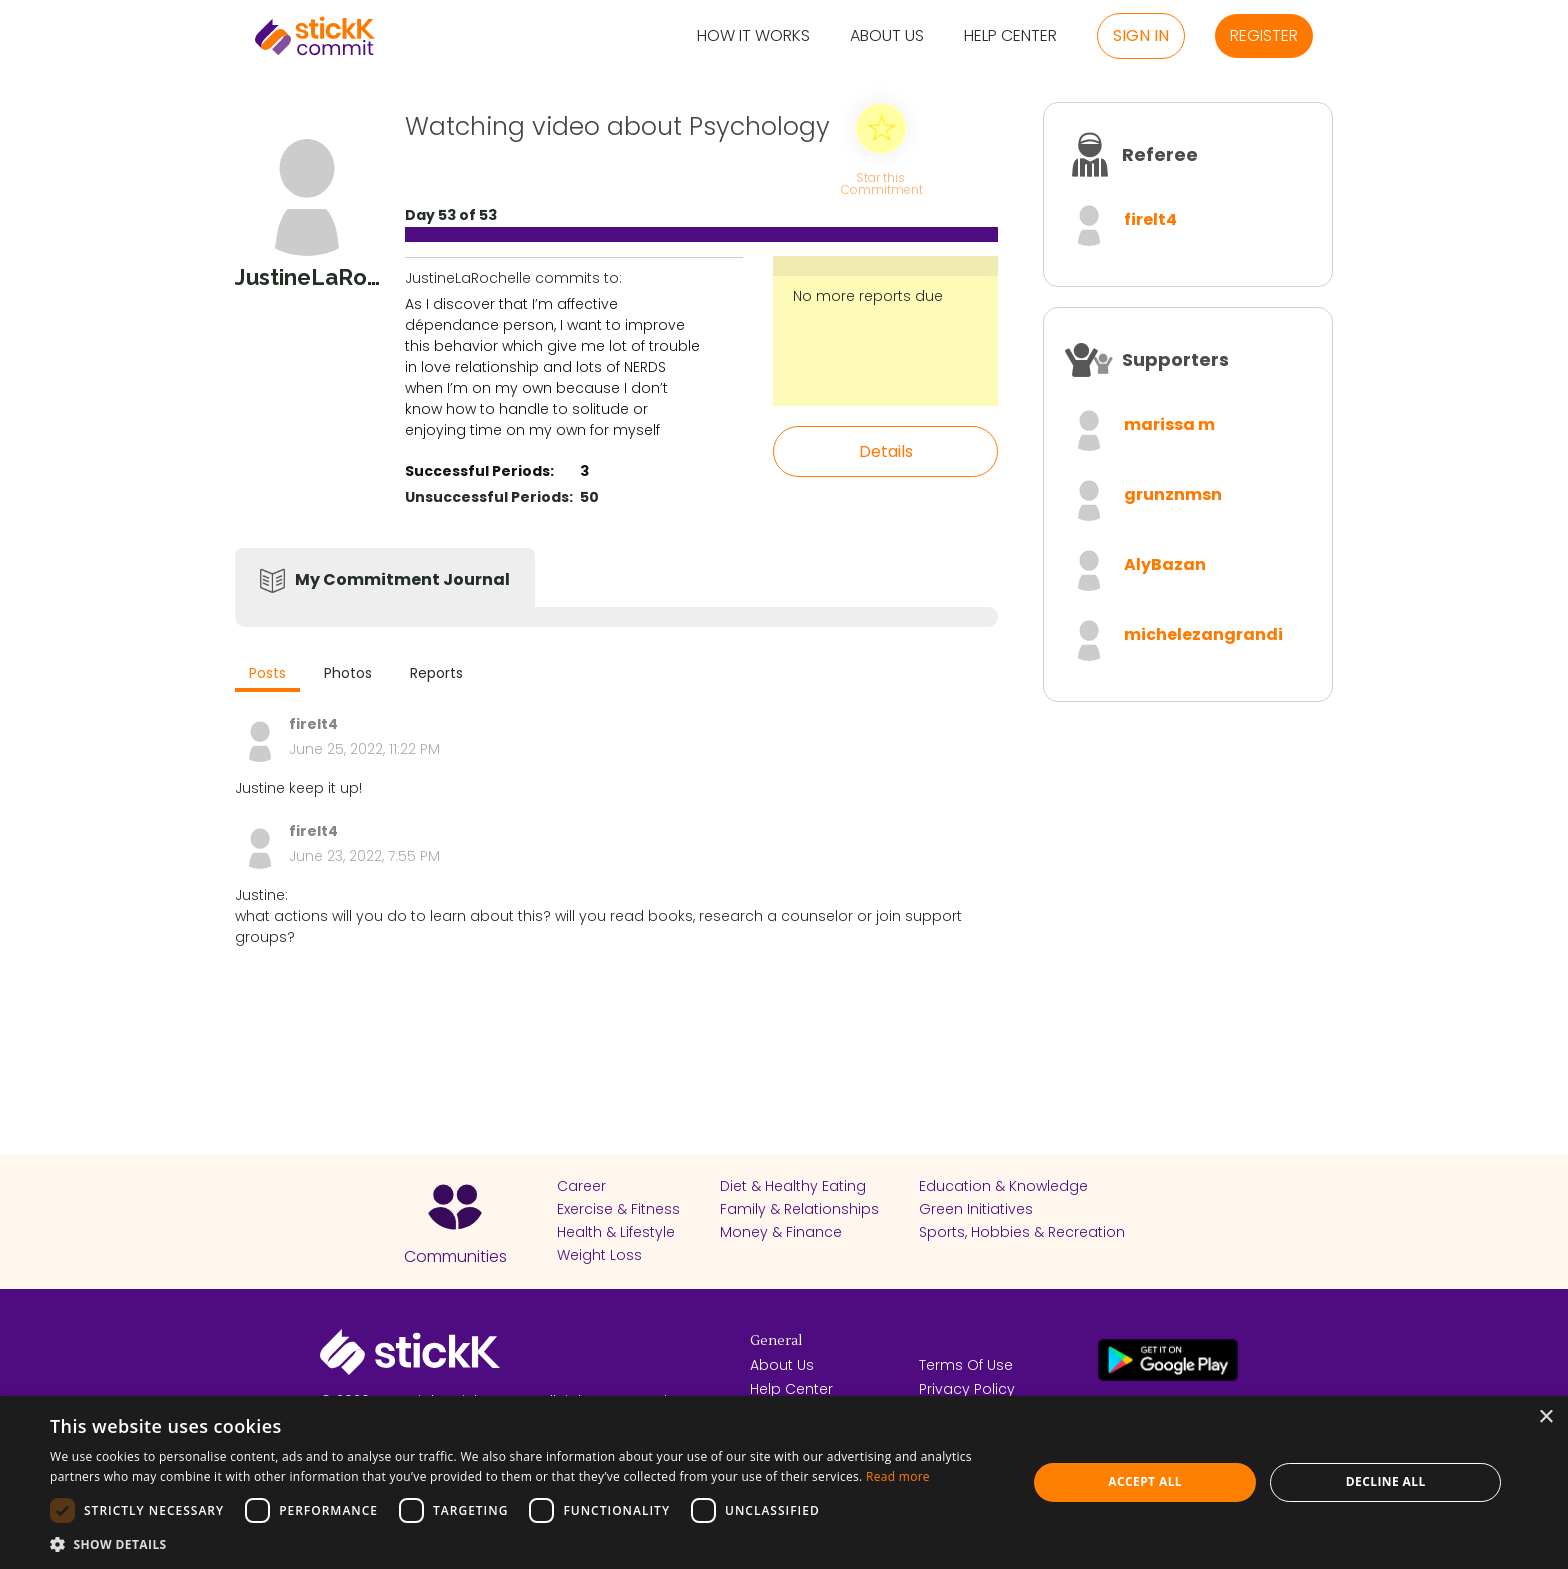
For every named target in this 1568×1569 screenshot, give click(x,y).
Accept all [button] (1145, 1481)
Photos (348, 673)
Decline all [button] (1386, 1481)
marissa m (1169, 424)
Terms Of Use (966, 1365)
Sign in (1141, 35)
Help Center (1010, 36)
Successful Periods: (479, 471)
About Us (887, 36)
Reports (436, 673)
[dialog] (784, 1482)
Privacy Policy (967, 1389)
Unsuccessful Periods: (489, 497)
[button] (524, 1544)
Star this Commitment (881, 182)
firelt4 (1150, 219)
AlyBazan (1165, 564)
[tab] (267, 675)
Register (1264, 35)
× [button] (1545, 1417)
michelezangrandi (1203, 634)
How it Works (753, 36)
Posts (267, 673)
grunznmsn (1173, 494)
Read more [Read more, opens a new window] (898, 1476)
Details (886, 451)
